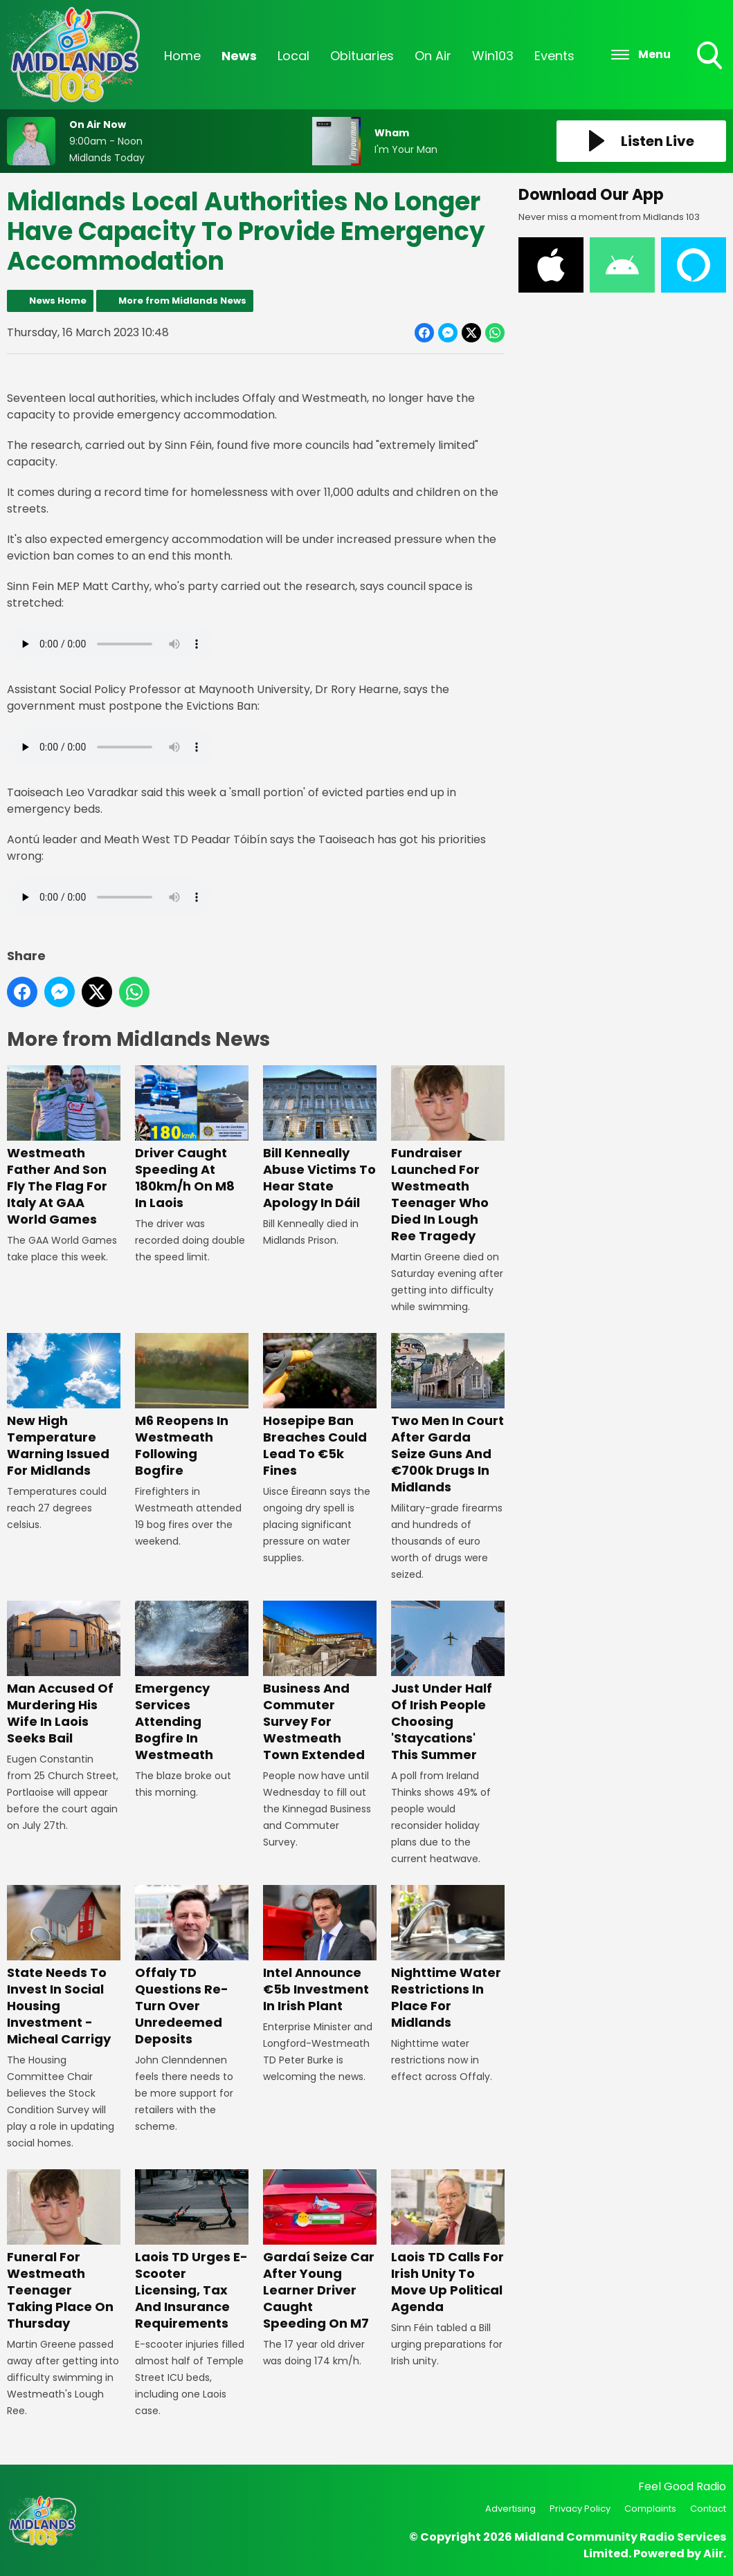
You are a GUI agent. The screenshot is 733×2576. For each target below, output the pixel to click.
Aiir (713, 2553)
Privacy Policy (580, 2508)
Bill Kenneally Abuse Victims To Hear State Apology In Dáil (320, 1138)
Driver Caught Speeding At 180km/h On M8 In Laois (191, 1138)
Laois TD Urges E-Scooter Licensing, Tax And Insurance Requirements (191, 2250)
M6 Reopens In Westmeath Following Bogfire (191, 1406)
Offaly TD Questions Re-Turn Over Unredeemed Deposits (191, 1966)
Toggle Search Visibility (711, 57)
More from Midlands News (182, 300)
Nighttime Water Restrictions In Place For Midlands (448, 1958)
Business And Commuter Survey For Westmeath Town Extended (320, 1682)
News (239, 55)
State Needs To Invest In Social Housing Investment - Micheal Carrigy (63, 1966)
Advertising (510, 2508)
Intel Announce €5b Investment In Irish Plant (320, 1949)
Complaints (650, 2508)
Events (554, 55)
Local (293, 55)
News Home (58, 300)
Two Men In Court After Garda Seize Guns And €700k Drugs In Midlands (448, 1414)
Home (182, 55)
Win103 (493, 55)
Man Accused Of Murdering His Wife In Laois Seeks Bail (63, 1674)
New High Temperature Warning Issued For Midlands (63, 1406)
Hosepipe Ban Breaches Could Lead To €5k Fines (320, 1406)
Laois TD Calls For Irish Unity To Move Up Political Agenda (448, 2242)
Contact (708, 2508)
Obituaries (362, 55)
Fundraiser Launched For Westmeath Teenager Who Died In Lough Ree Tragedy (448, 1154)
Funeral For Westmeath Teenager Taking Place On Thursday (63, 2250)
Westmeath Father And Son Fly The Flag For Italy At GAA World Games (63, 1146)
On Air (433, 55)
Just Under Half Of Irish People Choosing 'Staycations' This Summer (448, 1682)
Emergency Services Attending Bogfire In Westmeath (191, 1682)
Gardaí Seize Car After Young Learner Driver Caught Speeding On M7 (320, 2250)
